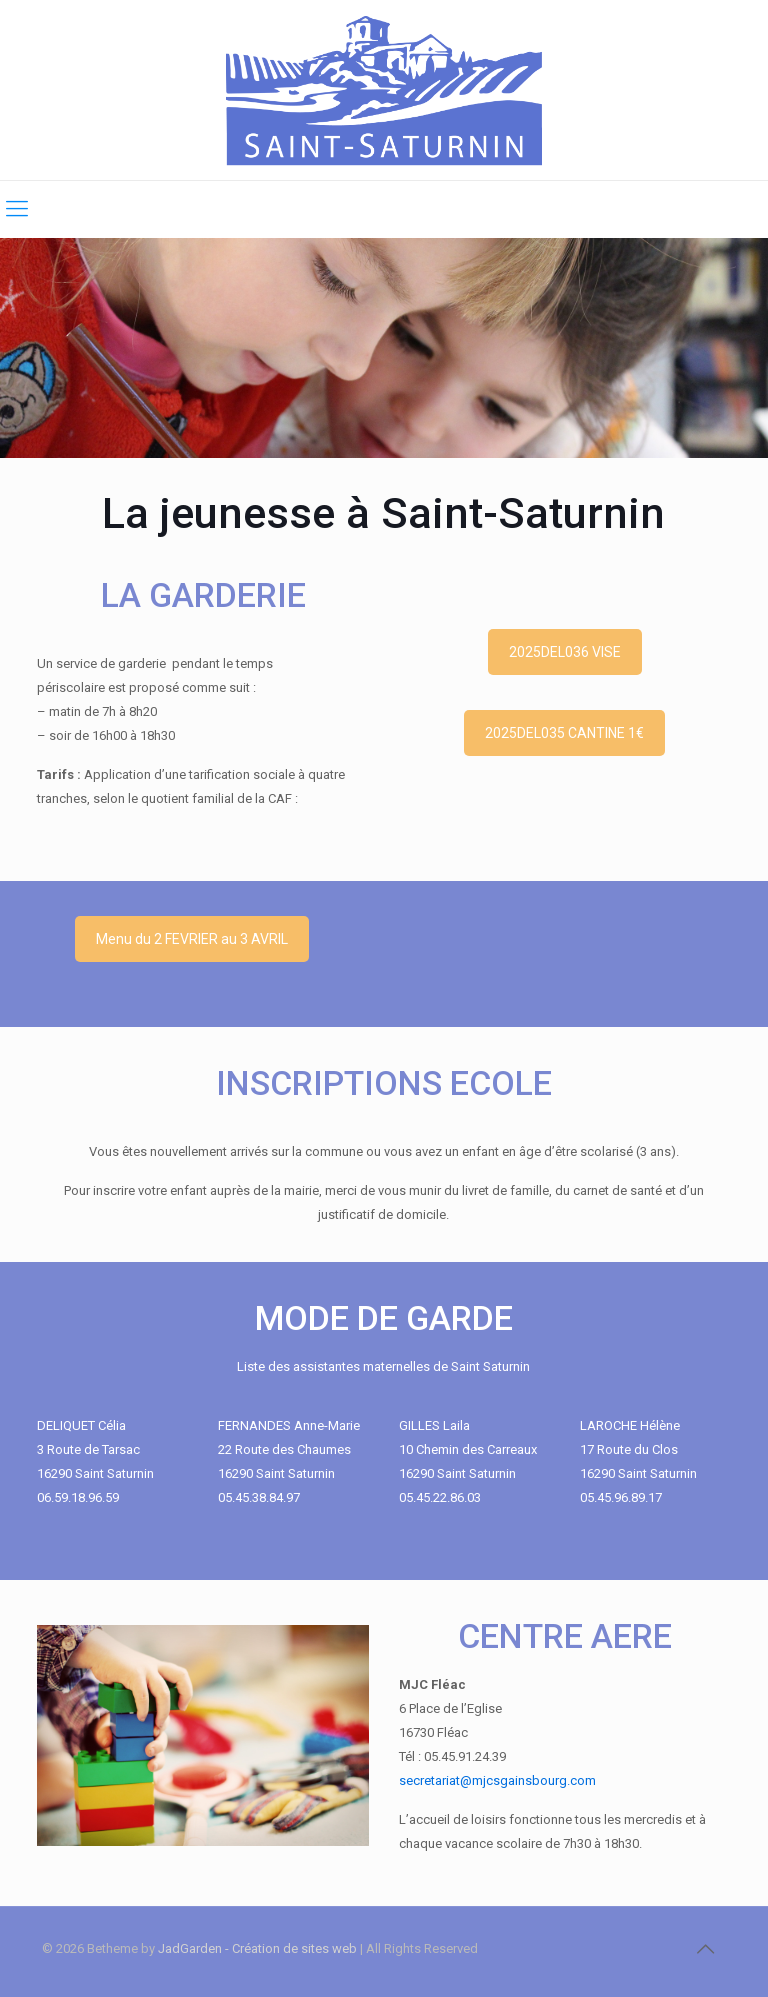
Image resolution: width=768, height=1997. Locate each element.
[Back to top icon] (705, 1949)
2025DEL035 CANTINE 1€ (564, 733)
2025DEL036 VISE (565, 652)
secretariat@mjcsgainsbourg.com (497, 1780)
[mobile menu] (17, 209)
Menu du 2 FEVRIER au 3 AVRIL (192, 939)
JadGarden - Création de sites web (257, 1948)
